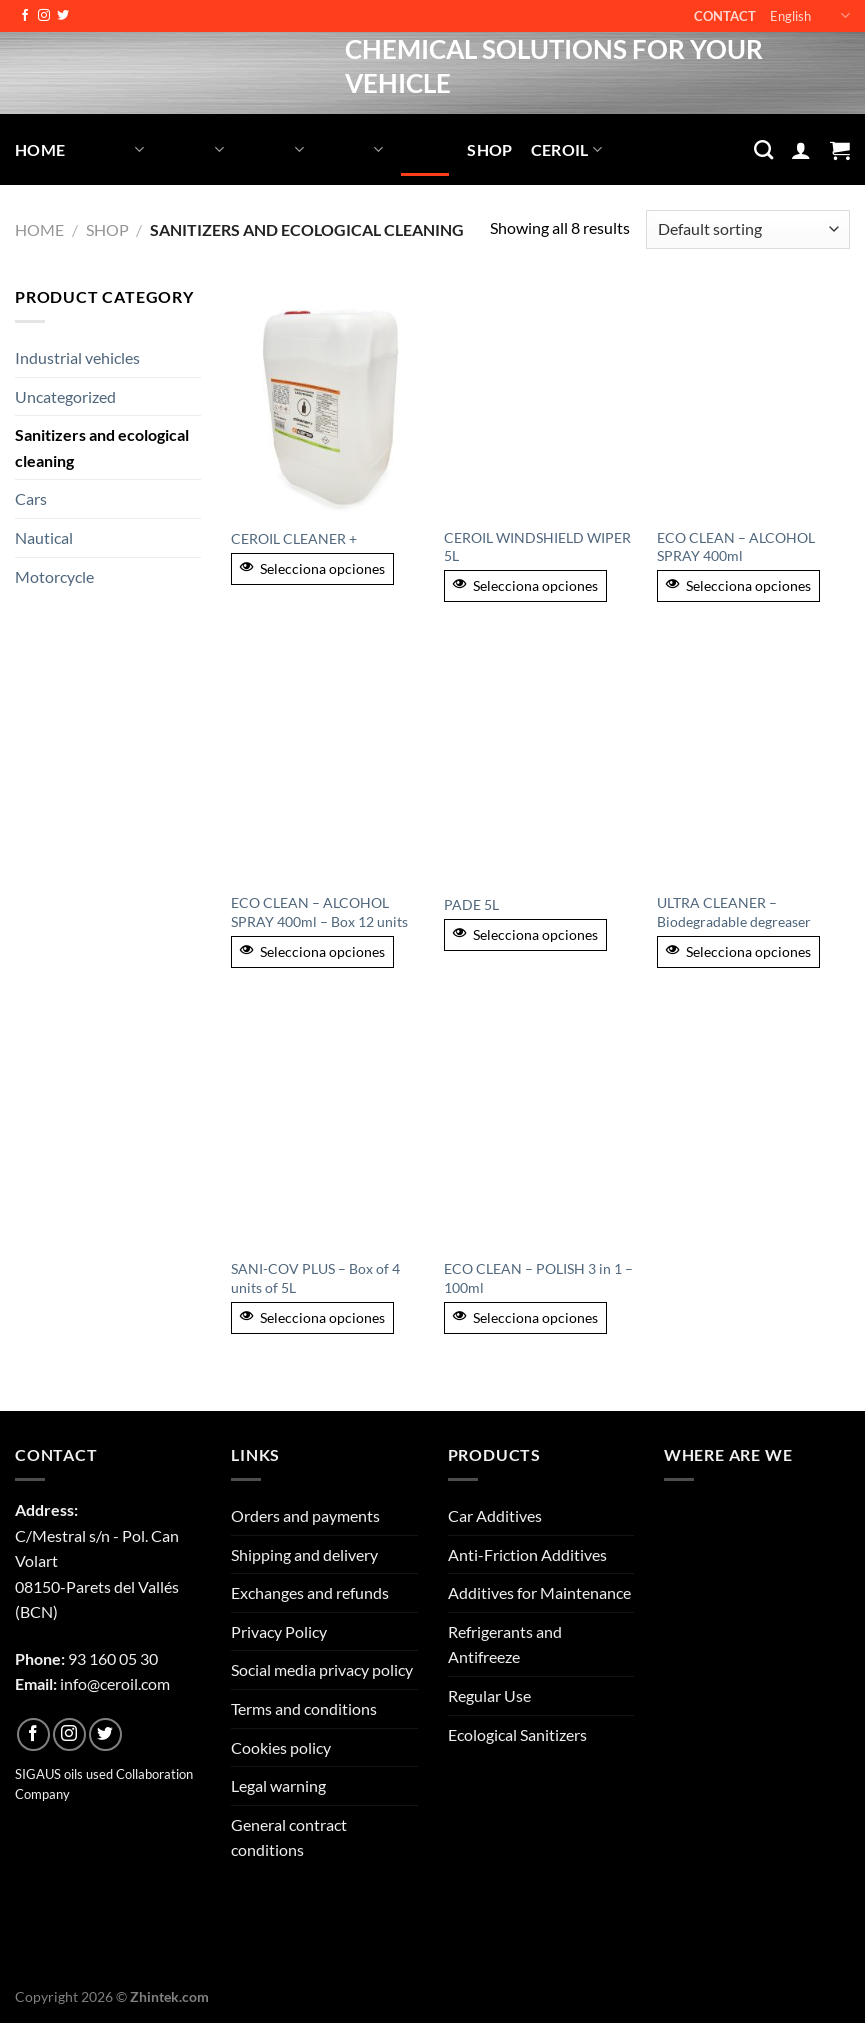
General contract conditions (289, 1837)
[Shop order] (748, 229)
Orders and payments (305, 1515)
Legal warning (278, 1785)
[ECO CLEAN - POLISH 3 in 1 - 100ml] (540, 1131)
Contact (725, 16)
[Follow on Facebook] (25, 16)
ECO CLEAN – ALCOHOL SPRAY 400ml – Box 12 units (319, 912)
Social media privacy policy (322, 1669)
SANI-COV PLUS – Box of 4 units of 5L (315, 1278)
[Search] (763, 149)
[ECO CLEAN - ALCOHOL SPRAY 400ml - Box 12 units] (327, 766)
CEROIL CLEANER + (294, 538)
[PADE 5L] (540, 766)
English (810, 15)
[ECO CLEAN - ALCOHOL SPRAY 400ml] (753, 400)
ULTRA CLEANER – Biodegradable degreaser (734, 912)
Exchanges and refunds (310, 1592)
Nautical (44, 537)
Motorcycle (54, 576)
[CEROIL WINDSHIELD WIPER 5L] (540, 400)
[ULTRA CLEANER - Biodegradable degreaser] (753, 766)
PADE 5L (471, 904)
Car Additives (495, 1515)
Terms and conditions (304, 1708)
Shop (489, 149)
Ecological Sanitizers (517, 1734)
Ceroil (566, 149)
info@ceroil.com (115, 1683)
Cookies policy (281, 1747)
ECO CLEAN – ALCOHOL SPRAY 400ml (736, 547)
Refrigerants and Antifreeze (505, 1644)
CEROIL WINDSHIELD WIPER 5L (537, 547)
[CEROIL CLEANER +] (327, 400)
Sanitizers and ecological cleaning (102, 447)
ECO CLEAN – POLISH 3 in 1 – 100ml (538, 1278)
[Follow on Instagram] (44, 16)
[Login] (801, 150)
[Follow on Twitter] (63, 16)
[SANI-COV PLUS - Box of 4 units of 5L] (327, 1131)
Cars (31, 498)
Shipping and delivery (304, 1554)
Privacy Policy (279, 1631)
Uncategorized (65, 396)
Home (40, 149)
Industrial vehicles (77, 357)
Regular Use (489, 1695)
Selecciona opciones (312, 568)
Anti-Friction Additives (527, 1554)
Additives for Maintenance (539, 1592)
